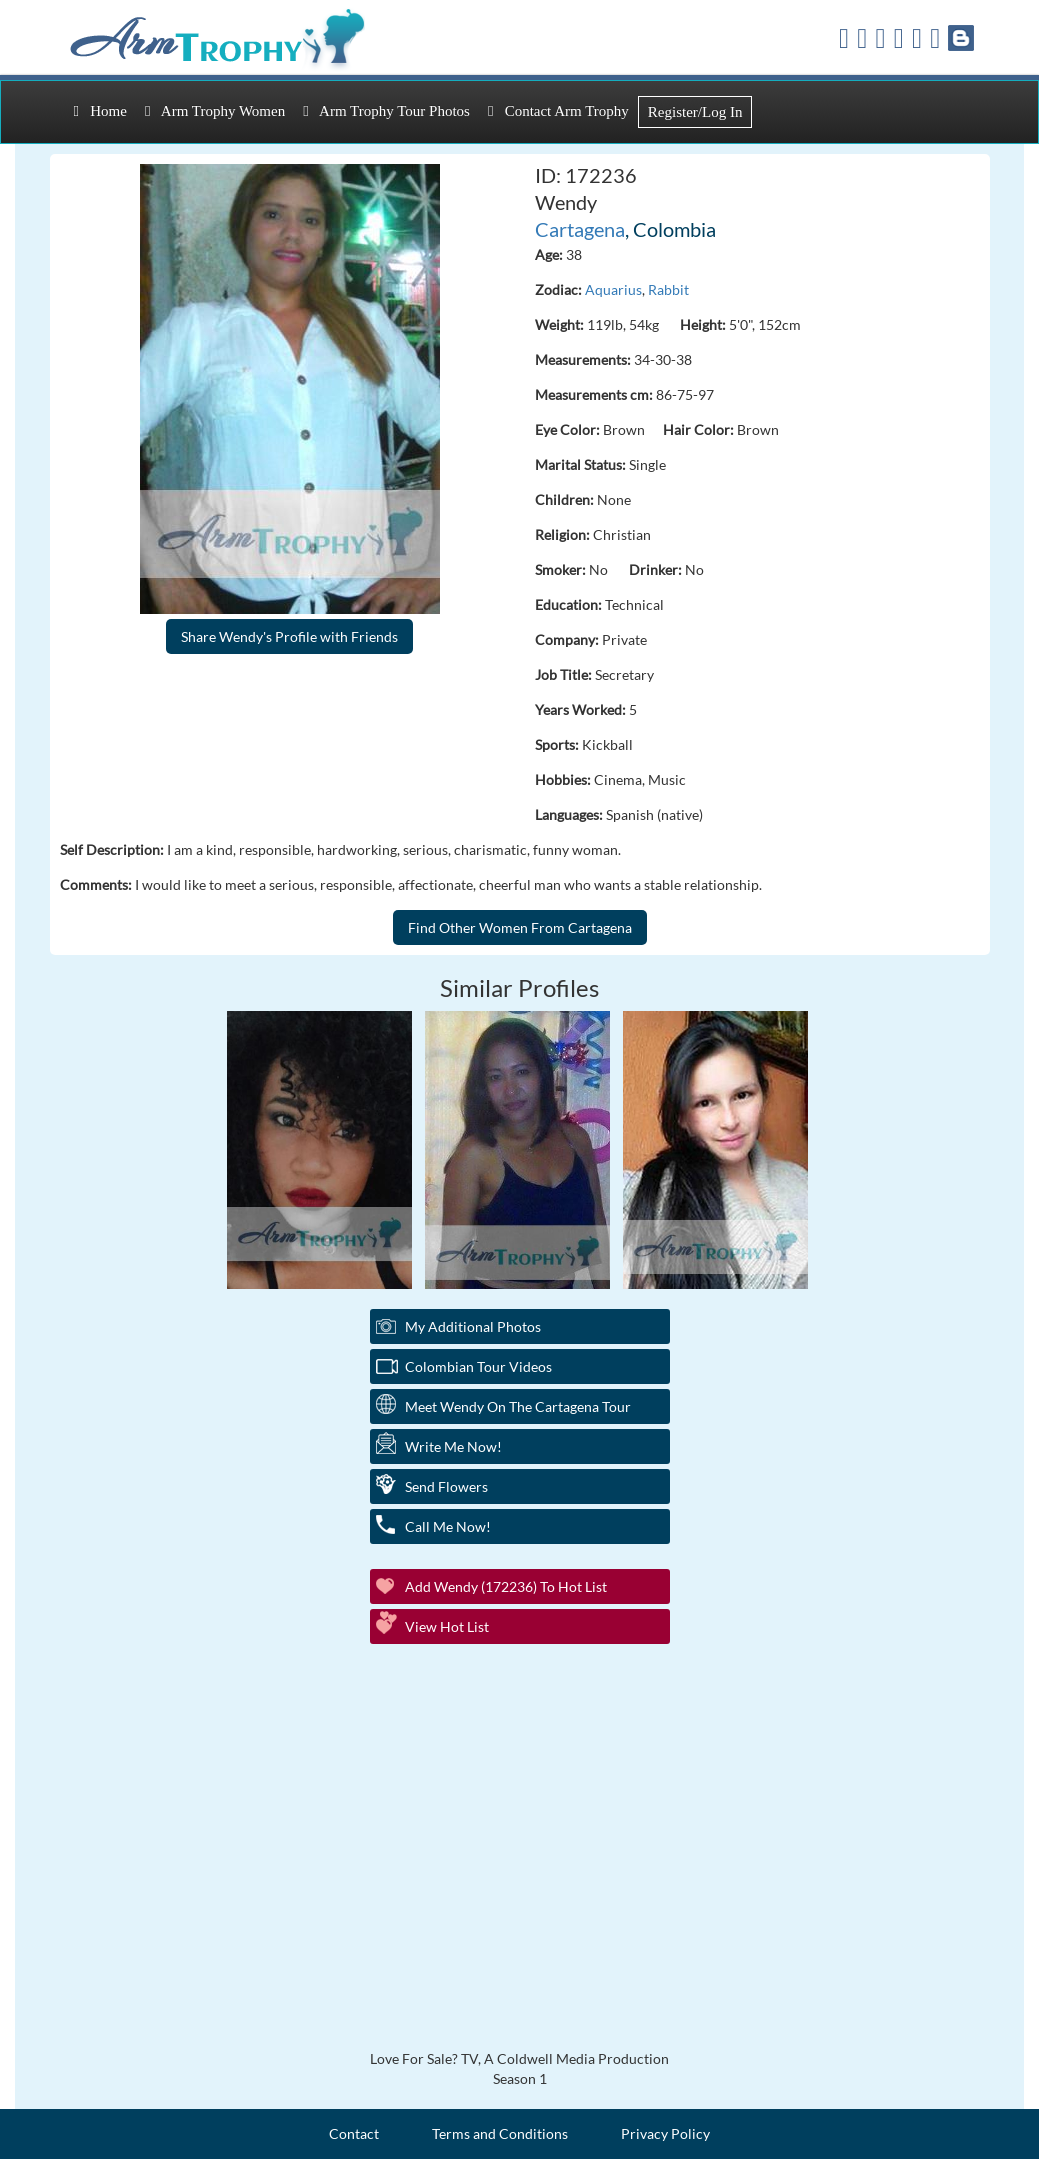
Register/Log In (695, 112)
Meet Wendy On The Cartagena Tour (518, 1406)
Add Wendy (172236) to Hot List (506, 1586)
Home (100, 111)
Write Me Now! (453, 1446)
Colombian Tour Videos (478, 1366)
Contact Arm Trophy (558, 111)
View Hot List (447, 1626)
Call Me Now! (448, 1526)
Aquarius (613, 289)
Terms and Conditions (500, 2133)
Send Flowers (446, 1486)
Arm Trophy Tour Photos (386, 111)
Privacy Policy (665, 2133)
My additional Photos (473, 1326)
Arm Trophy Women (215, 111)
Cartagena (580, 229)
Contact (354, 2133)
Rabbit (668, 289)
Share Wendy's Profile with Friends (289, 636)
